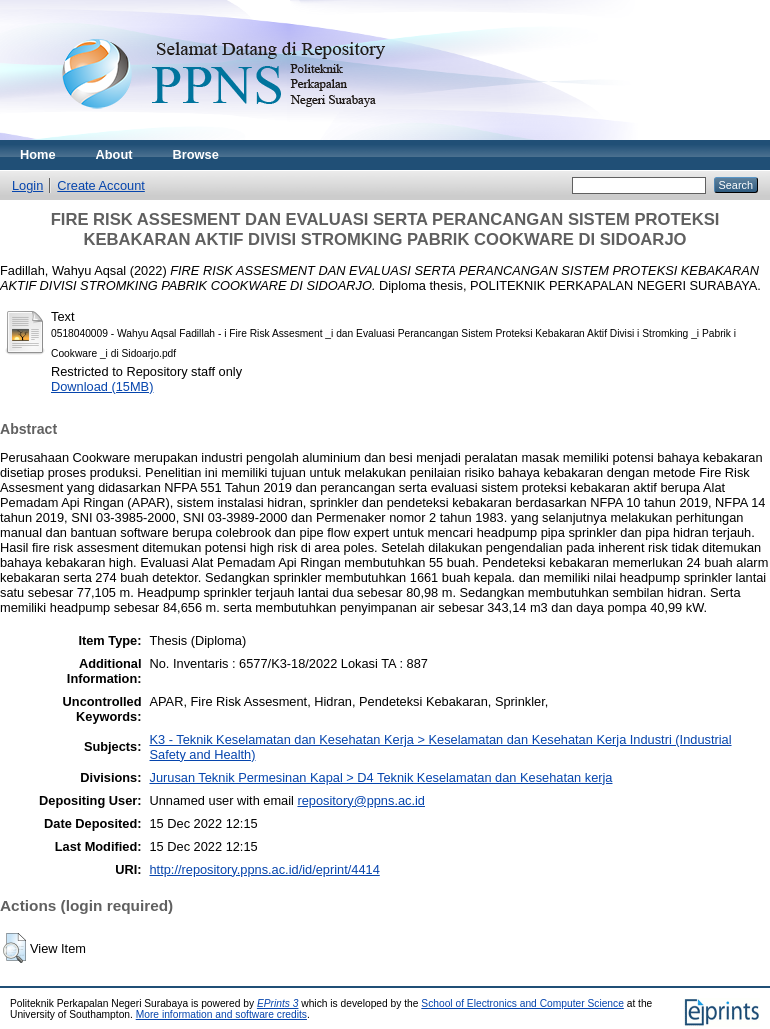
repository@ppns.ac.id (361, 800)
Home (38, 154)
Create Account (101, 185)
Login (27, 185)
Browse (196, 154)
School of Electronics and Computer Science (522, 1003)
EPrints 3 (278, 1003)
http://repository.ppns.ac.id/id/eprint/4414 (265, 869)
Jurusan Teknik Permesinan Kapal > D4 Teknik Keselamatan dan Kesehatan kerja (381, 777)
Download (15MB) (102, 386)
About (114, 154)
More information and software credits (221, 1014)
